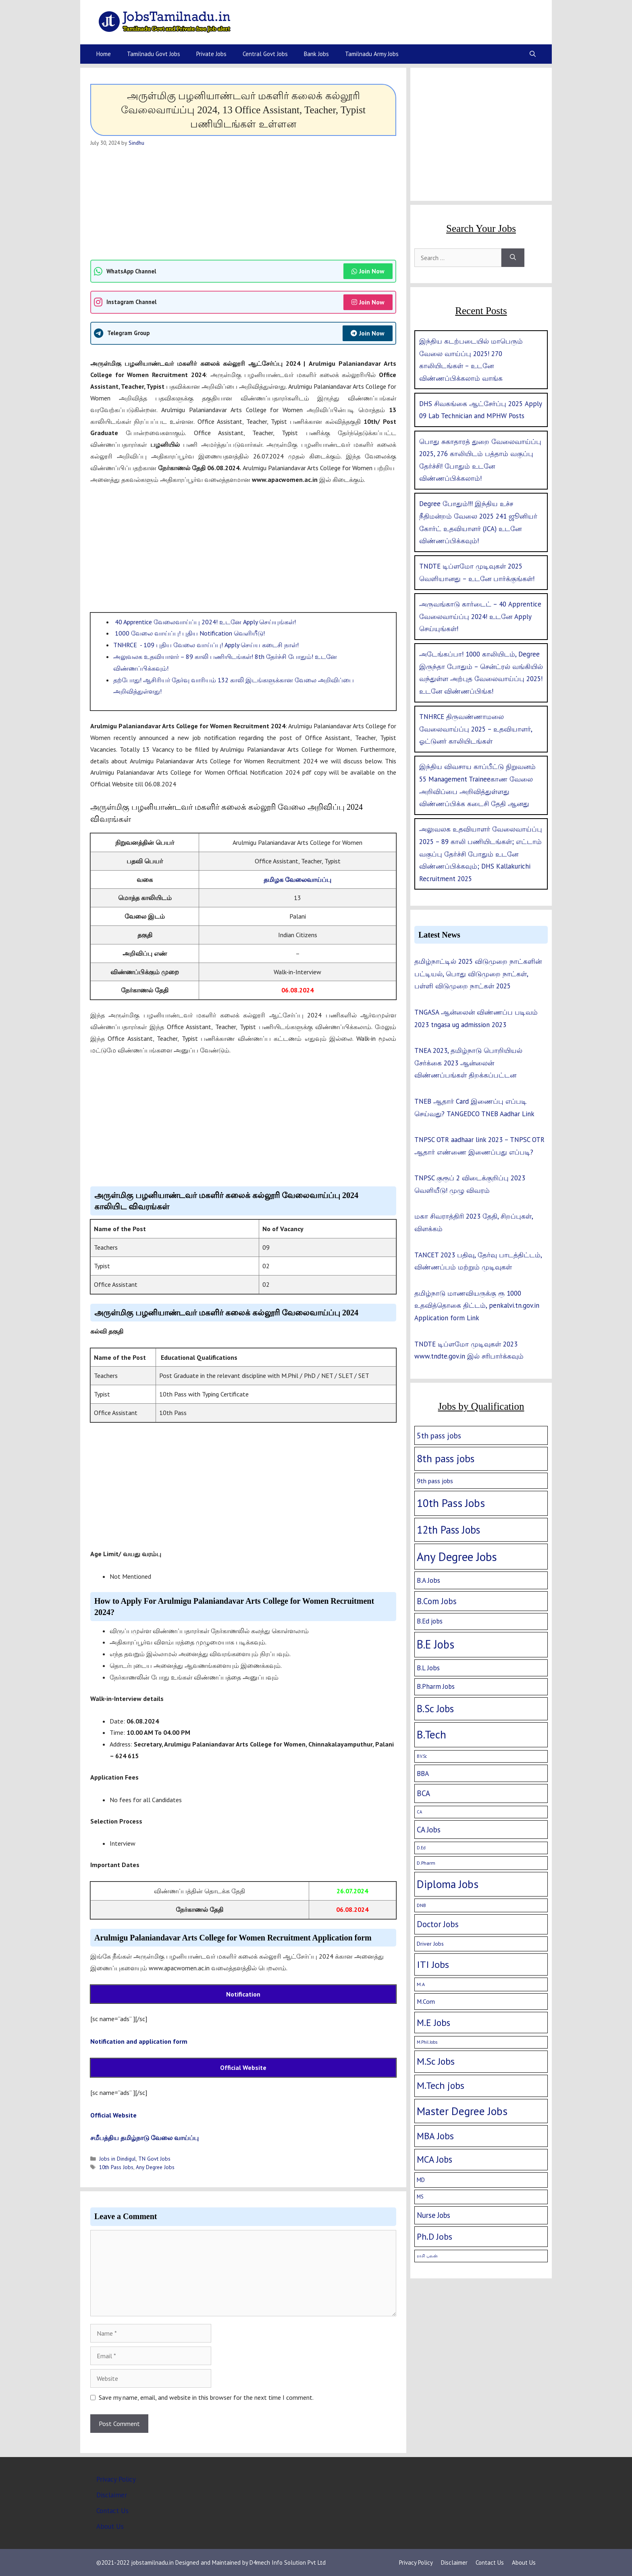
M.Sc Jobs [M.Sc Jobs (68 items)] (436, 2061)
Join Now (368, 271)
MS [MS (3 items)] (420, 2196)
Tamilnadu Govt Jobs (153, 54)
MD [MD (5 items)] (421, 2180)
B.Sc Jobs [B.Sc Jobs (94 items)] (435, 1708)
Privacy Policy (116, 2479)
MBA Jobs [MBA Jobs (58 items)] (435, 2136)
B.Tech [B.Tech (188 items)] (431, 1734)
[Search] (512, 257)
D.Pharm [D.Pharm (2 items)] (426, 1863)
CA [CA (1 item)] (419, 1812)
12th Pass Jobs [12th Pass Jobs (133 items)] (448, 1529)
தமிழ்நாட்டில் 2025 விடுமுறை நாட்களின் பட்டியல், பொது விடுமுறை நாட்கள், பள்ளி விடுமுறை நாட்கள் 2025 (478, 973)
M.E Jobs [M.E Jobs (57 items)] (433, 2022)
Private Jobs (211, 54)
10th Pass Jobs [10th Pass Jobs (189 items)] (451, 1503)
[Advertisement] (243, 203)
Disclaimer (111, 2495)
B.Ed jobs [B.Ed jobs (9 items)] (430, 1621)
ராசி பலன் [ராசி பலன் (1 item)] (427, 2256)
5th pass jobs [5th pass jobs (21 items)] (439, 1435)
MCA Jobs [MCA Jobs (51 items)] (434, 2159)
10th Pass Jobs (116, 2167)
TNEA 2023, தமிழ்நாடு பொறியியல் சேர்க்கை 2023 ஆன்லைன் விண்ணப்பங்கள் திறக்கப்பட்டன (468, 1063)
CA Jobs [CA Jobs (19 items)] (429, 1829)
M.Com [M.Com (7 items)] (426, 2001)
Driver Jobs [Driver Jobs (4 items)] (430, 1943)
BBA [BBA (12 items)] (423, 1773)
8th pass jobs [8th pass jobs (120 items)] (445, 1458)
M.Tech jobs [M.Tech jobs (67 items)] (440, 2085)
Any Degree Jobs (155, 2167)
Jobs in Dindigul (117, 2158)
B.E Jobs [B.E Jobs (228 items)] (435, 1644)
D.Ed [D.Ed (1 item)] (421, 1848)
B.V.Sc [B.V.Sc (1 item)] (422, 1756)
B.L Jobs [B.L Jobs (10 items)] (428, 1667)
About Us (110, 2526)
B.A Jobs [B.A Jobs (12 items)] (428, 1580)
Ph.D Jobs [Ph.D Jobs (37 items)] (434, 2236)
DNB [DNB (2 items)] (421, 1905)
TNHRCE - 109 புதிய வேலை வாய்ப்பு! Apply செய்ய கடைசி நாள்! (206, 645)
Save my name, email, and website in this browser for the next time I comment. (206, 2397)
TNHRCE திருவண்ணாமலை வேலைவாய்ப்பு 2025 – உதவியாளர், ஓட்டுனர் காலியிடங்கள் (475, 729)
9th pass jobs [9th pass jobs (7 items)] (435, 1481)
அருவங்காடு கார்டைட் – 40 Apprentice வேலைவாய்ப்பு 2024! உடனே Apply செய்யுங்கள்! (480, 616)
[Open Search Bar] (533, 54)
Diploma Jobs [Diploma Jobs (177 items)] (447, 1884)
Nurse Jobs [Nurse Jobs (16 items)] (433, 2215)
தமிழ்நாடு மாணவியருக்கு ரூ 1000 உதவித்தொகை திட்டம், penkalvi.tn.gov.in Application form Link (476, 1305)
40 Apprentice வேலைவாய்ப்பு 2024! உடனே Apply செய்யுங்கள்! (204, 622)
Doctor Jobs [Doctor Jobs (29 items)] (438, 1924)
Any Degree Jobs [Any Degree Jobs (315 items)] (457, 1556)
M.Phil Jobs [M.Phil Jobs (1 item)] (427, 2042)
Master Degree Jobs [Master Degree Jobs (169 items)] (462, 2111)
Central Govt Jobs (265, 54)
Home (103, 54)
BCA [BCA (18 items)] (423, 1793)
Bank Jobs (316, 54)
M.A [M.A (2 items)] (421, 1984)
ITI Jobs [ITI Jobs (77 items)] (433, 1964)
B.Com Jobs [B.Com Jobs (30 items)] (437, 1601)
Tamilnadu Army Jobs (372, 54)
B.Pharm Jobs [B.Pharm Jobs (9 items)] (436, 1686)
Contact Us (112, 2510)
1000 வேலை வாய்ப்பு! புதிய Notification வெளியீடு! (189, 633)
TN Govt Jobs (154, 2158)
